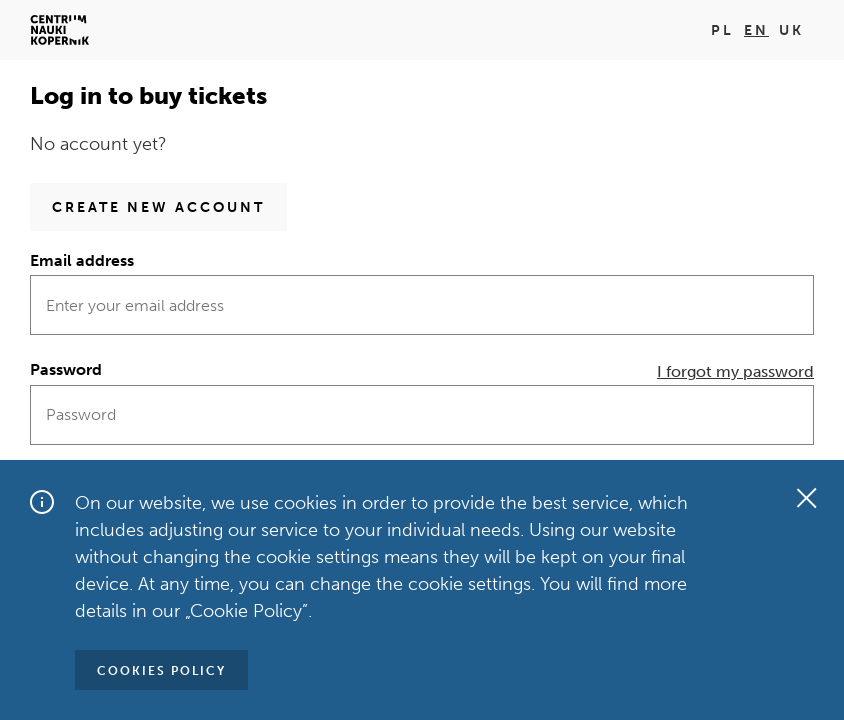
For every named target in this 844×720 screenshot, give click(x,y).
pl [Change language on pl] (722, 30)
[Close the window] (806, 498)
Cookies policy (161, 671)
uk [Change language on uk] (791, 30)
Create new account (158, 207)
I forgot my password (735, 371)
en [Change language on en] (756, 30)
